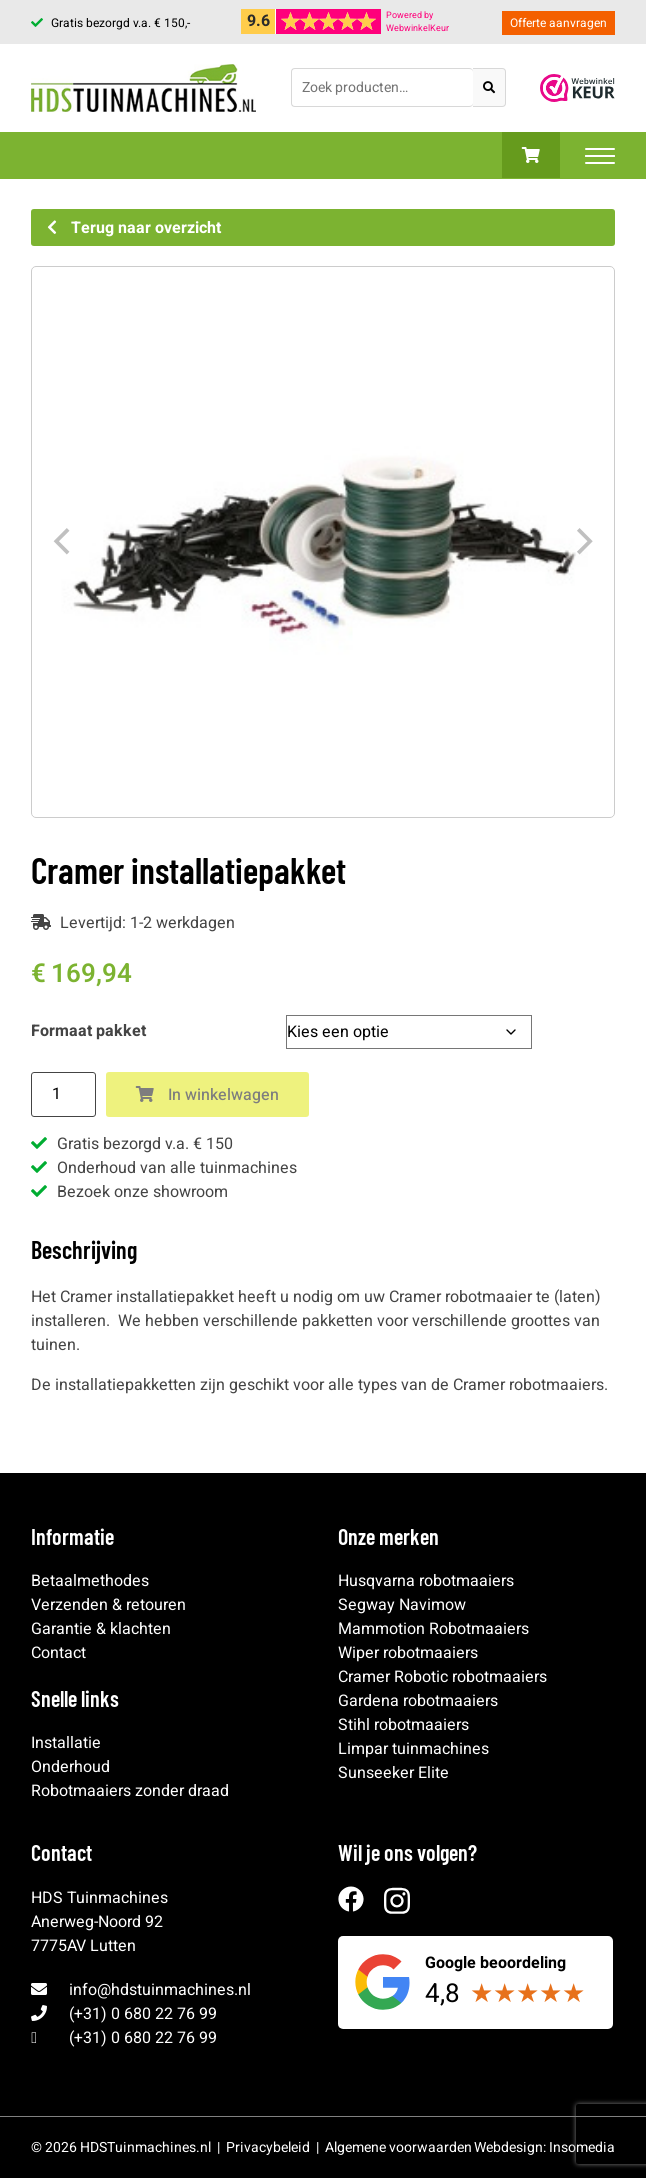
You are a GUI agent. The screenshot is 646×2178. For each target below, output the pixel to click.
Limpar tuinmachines (413, 1749)
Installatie (66, 1743)
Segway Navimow (402, 1605)
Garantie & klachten (101, 1629)
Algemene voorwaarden (398, 2147)
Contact (58, 1653)
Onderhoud (70, 1767)
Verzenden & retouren (108, 1605)
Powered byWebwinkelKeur (417, 22)
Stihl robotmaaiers (403, 1725)
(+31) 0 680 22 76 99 (143, 2014)
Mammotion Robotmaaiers (433, 1629)
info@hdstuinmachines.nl (160, 1990)
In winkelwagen (207, 1095)
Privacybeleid (268, 2147)
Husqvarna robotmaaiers (426, 1581)
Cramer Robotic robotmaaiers (442, 1677)
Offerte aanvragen (558, 23)
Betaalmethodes (90, 1581)
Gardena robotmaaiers (418, 1701)
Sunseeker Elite (393, 1773)
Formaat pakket (88, 1031)
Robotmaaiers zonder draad (130, 1791)
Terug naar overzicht (134, 228)
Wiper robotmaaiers (408, 1653)
